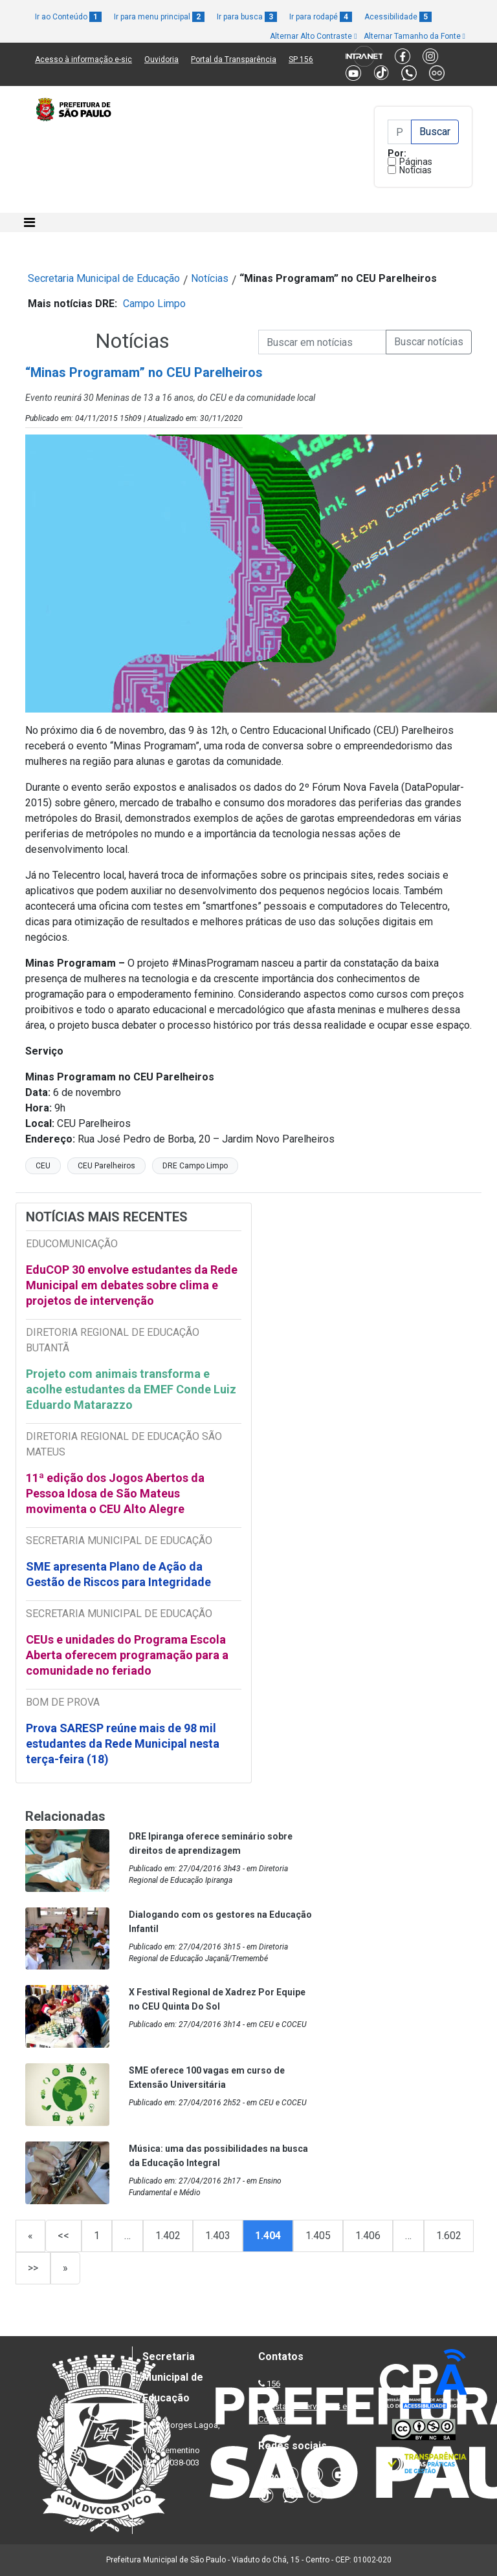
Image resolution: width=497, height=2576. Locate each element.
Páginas (415, 162)
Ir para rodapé (320, 17)
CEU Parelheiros (106, 1165)
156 (273, 2383)
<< (63, 2235)
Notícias (415, 170)
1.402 (168, 2235)
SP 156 (301, 59)
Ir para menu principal (159, 17)
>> (33, 2268)
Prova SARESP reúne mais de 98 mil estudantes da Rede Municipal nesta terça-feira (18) (122, 1743)
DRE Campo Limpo (195, 1165)
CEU (43, 1165)
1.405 (318, 2235)
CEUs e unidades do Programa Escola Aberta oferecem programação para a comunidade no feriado (127, 1655)
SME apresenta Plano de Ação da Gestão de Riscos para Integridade (118, 1574)
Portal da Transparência (233, 59)
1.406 (368, 2235)
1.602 (448, 2235)
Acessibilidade (398, 17)
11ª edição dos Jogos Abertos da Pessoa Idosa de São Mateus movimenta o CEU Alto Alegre (115, 1493)
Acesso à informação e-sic (83, 59)
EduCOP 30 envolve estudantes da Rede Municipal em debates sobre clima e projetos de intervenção (131, 1285)
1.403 (217, 2235)
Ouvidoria (161, 59)
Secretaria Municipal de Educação (104, 278)
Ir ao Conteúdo (68, 17)
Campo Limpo (154, 303)
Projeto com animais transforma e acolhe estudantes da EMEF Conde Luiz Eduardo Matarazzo (131, 1389)
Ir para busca (247, 17)
